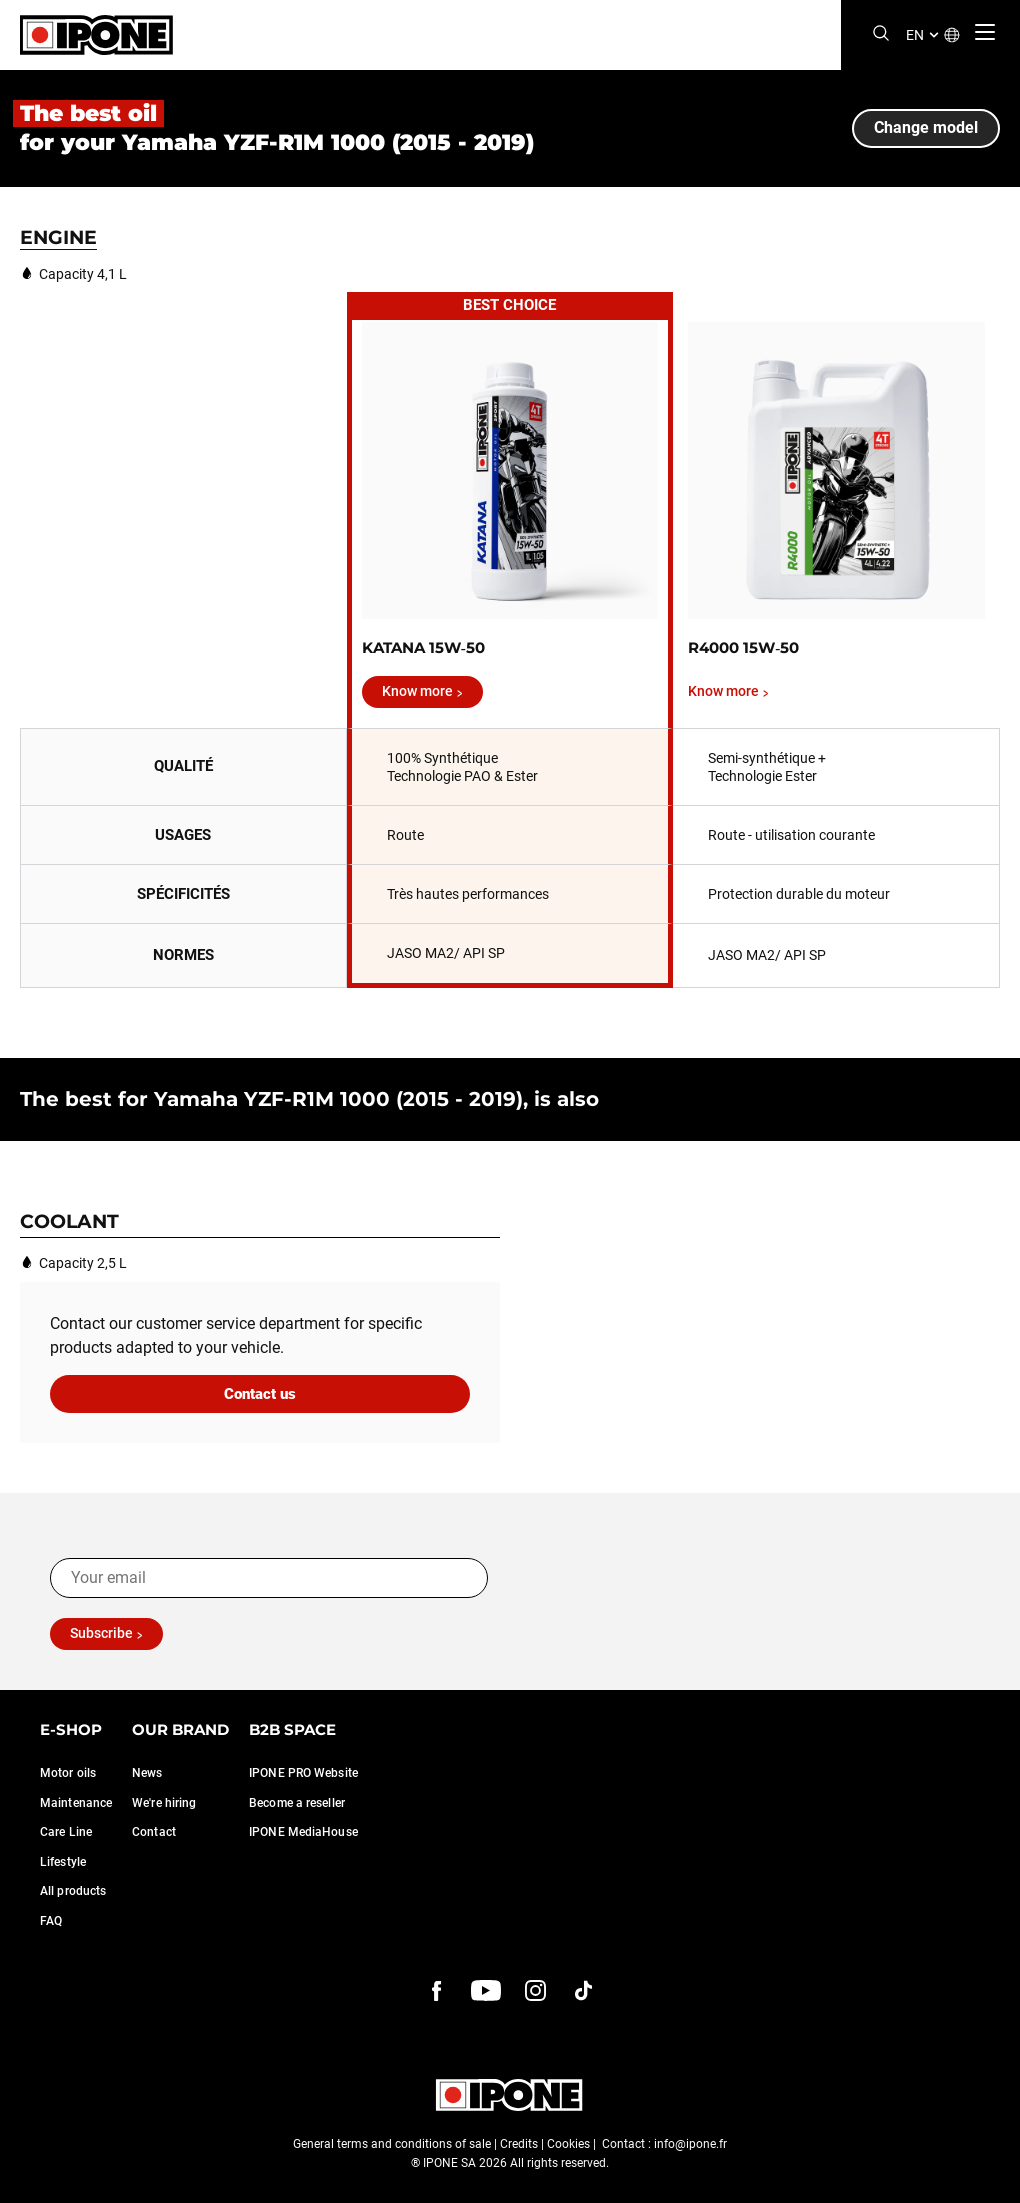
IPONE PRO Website (303, 1773)
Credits (519, 2144)
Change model (926, 127)
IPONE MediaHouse (303, 1832)
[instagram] (535, 1991)
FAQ (51, 1921)
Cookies (568, 2144)
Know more (417, 691)
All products (73, 1891)
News (147, 1773)
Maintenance (76, 1803)
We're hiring (164, 1803)
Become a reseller (297, 1803)
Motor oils (68, 1773)
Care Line (66, 1832)
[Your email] (269, 1578)
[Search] (881, 34)
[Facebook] (437, 1991)
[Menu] (985, 32)
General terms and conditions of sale (392, 2144)
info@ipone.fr (690, 2144)
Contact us (260, 1394)
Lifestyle (63, 1862)
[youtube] (486, 1991)
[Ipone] (96, 35)
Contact (154, 1832)
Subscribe (101, 1633)
